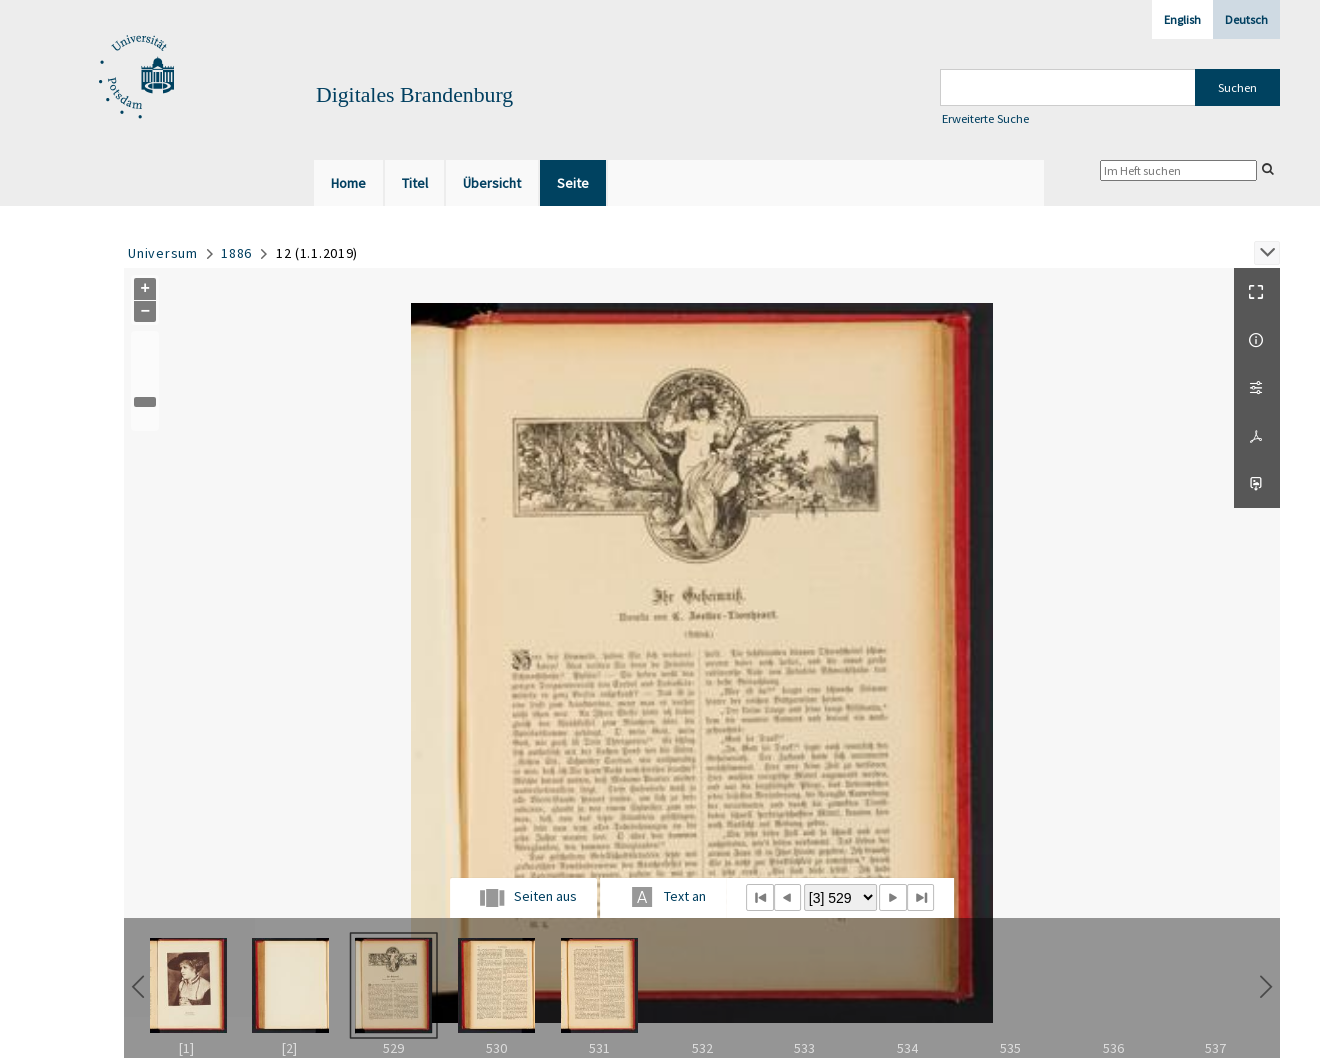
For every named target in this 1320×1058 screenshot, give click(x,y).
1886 (236, 253)
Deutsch (1246, 19)
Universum (162, 253)
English (1182, 19)
